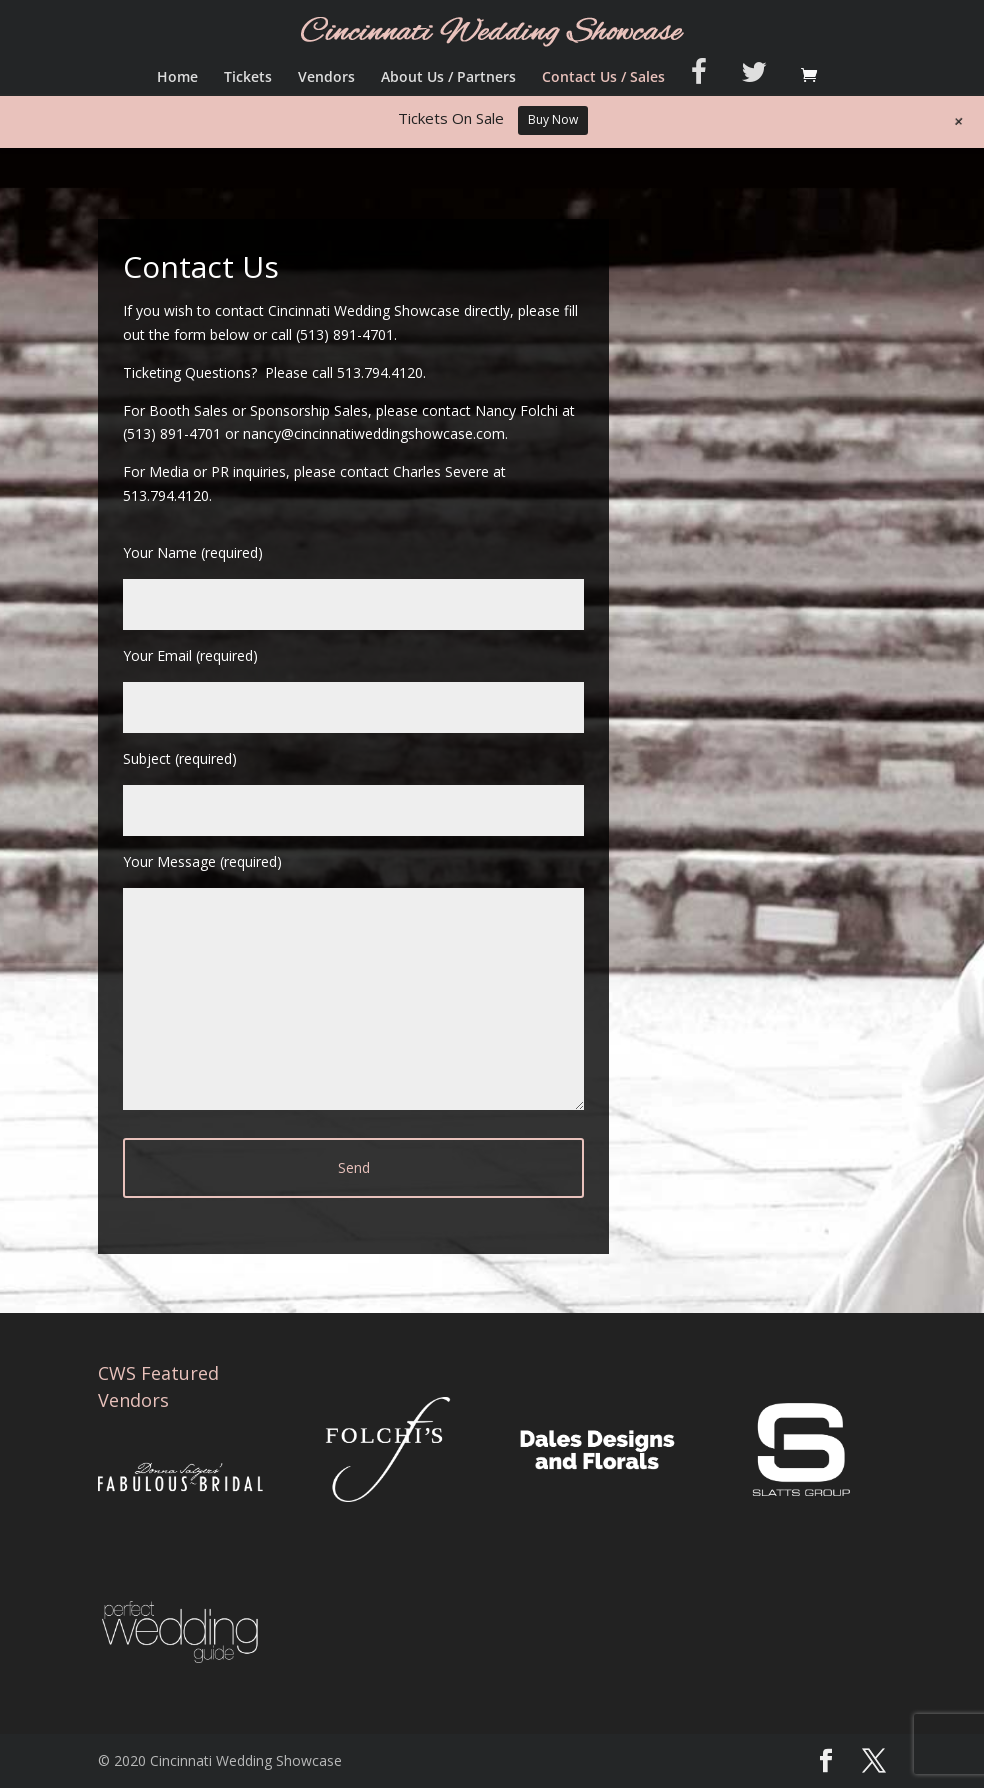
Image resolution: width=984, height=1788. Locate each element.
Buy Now (553, 119)
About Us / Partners (448, 78)
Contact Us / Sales (603, 78)
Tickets (248, 78)
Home (177, 78)
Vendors (326, 78)
